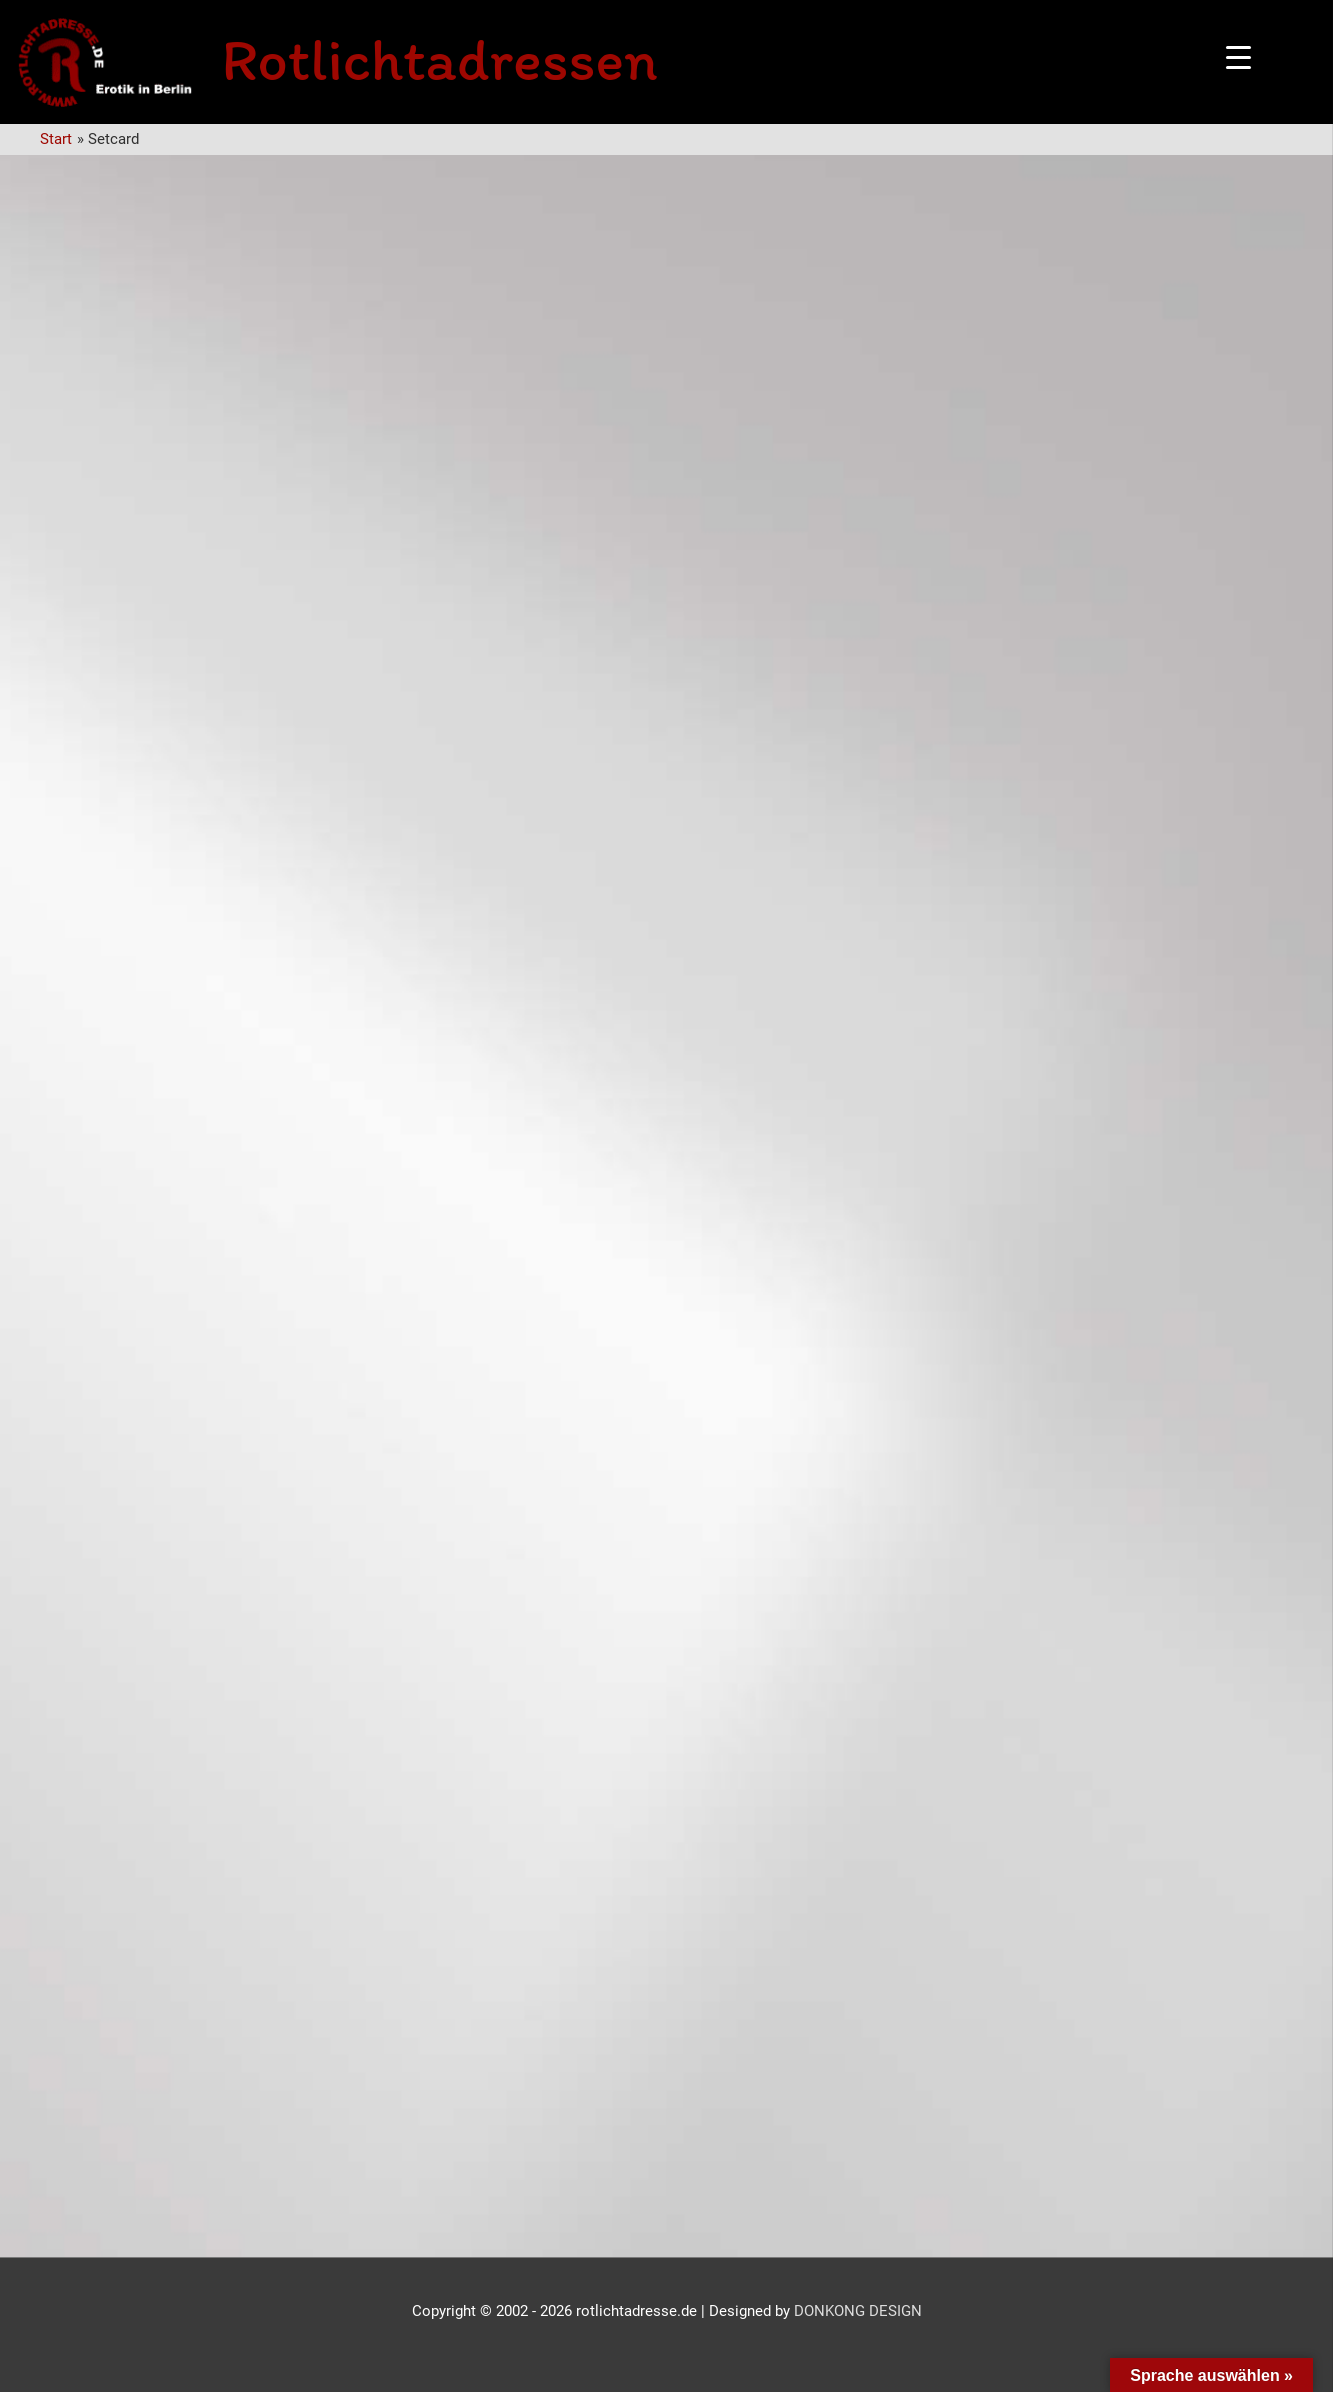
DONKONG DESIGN (858, 2311)
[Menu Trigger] (1238, 57)
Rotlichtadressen (439, 59)
